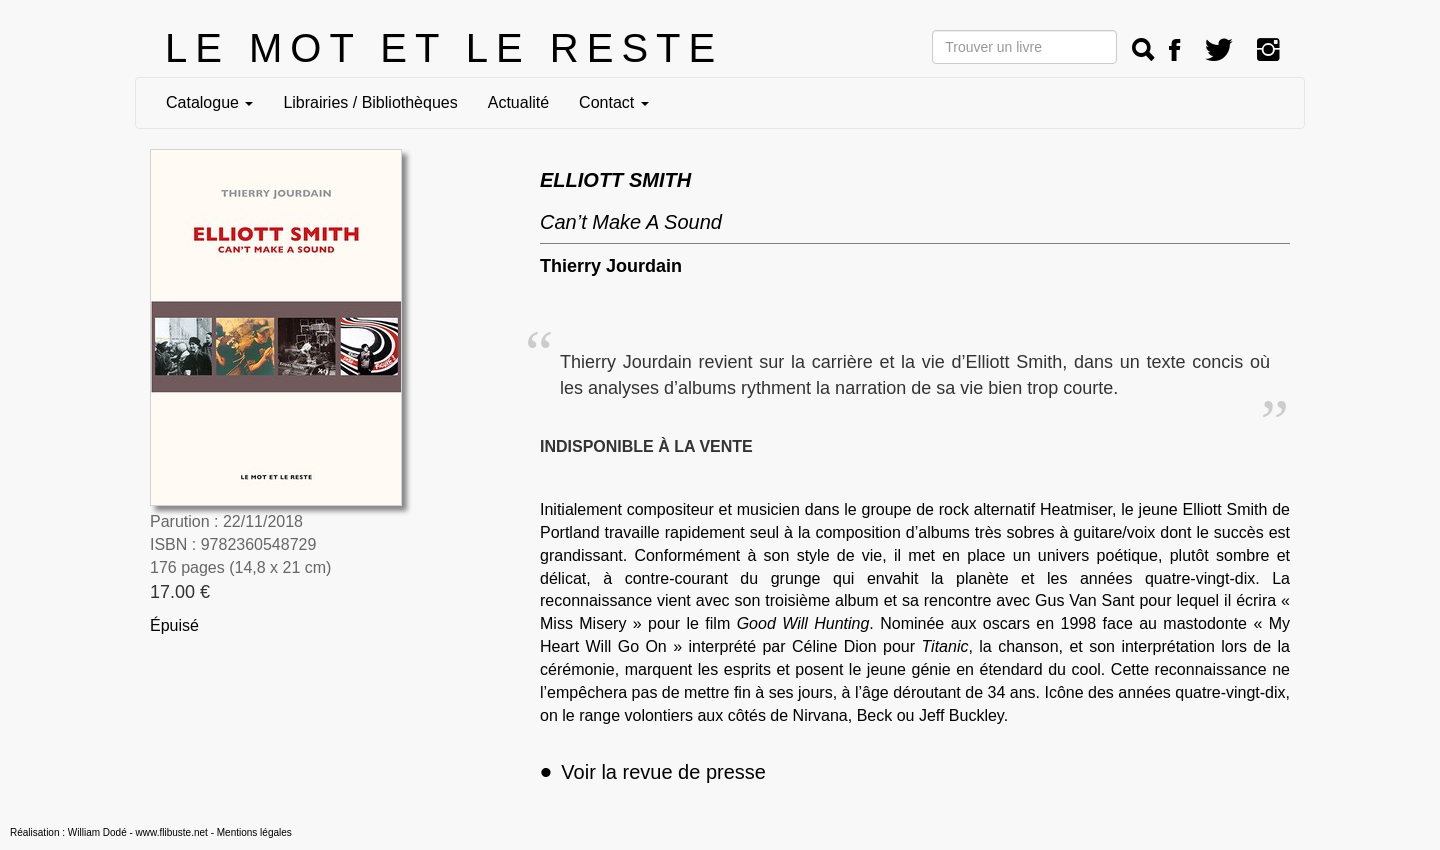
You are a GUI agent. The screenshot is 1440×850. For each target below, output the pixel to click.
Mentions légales (254, 832)
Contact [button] (614, 102)
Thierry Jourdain (611, 266)
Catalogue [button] (209, 102)
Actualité (518, 102)
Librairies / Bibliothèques (370, 102)
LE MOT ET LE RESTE (444, 48)
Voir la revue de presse (653, 772)
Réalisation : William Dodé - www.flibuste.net (109, 832)
